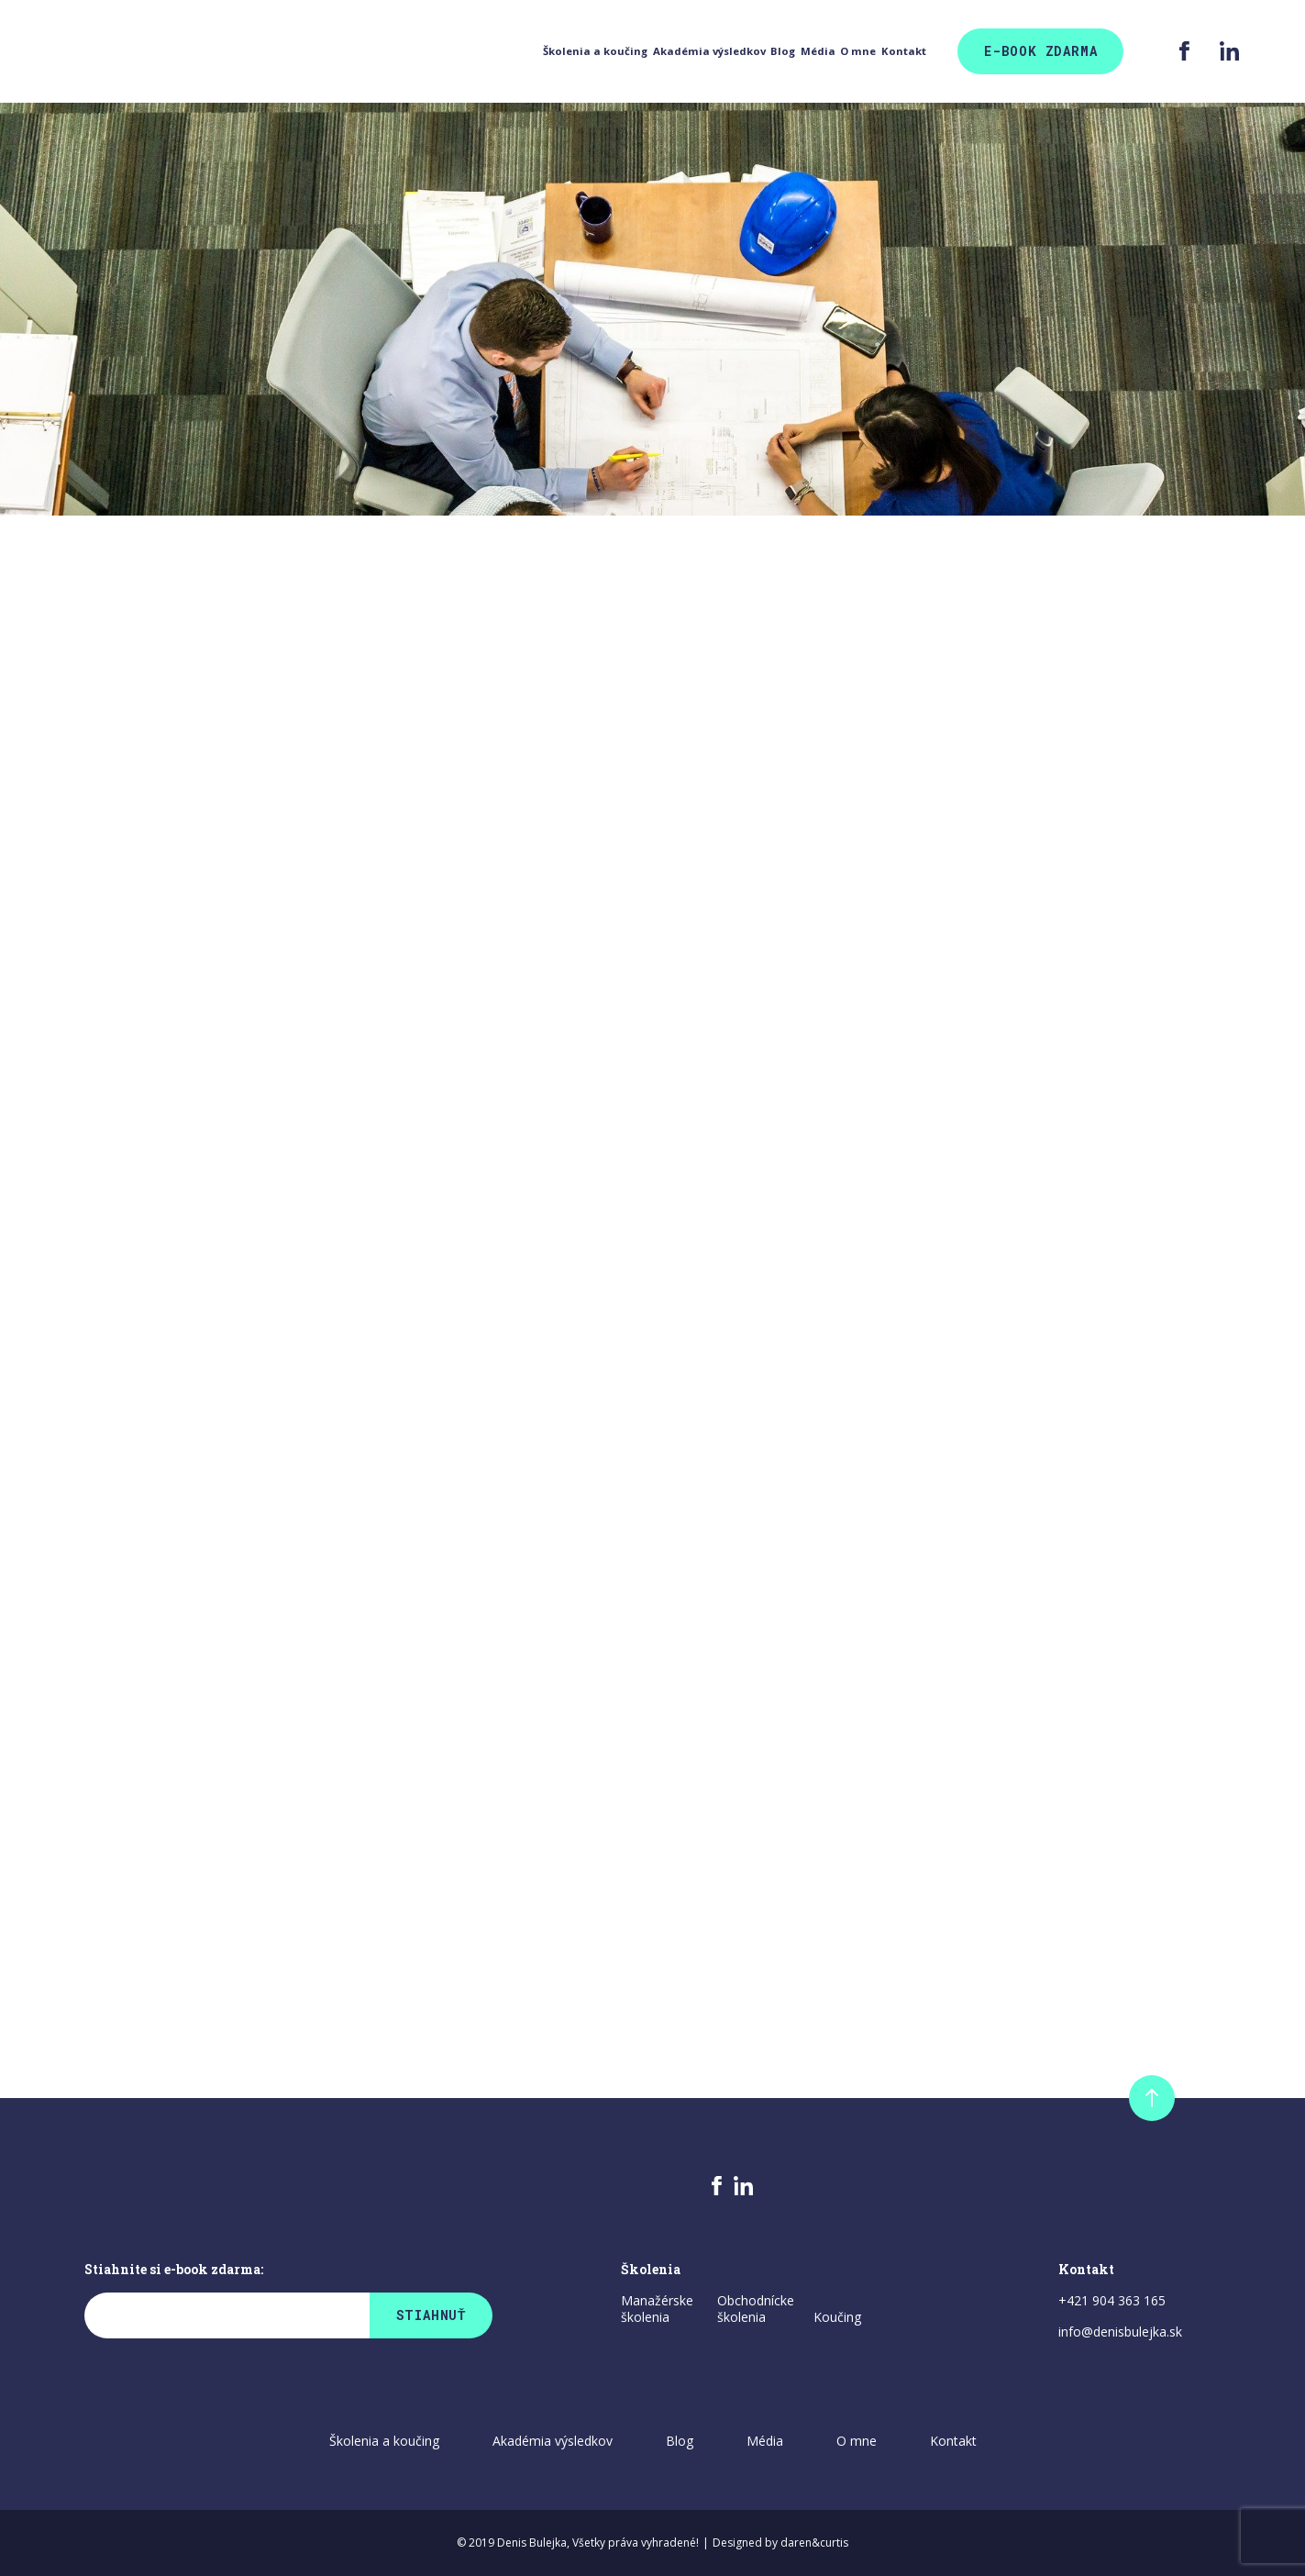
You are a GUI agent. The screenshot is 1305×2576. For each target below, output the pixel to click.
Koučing (837, 2317)
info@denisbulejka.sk (1120, 2332)
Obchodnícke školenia (755, 2309)
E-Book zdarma (1041, 51)
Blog (578, 51)
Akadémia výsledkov (427, 51)
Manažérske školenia (657, 2309)
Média (677, 51)
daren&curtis (814, 2542)
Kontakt (896, 51)
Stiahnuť (431, 2315)
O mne (782, 51)
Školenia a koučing (223, 51)
